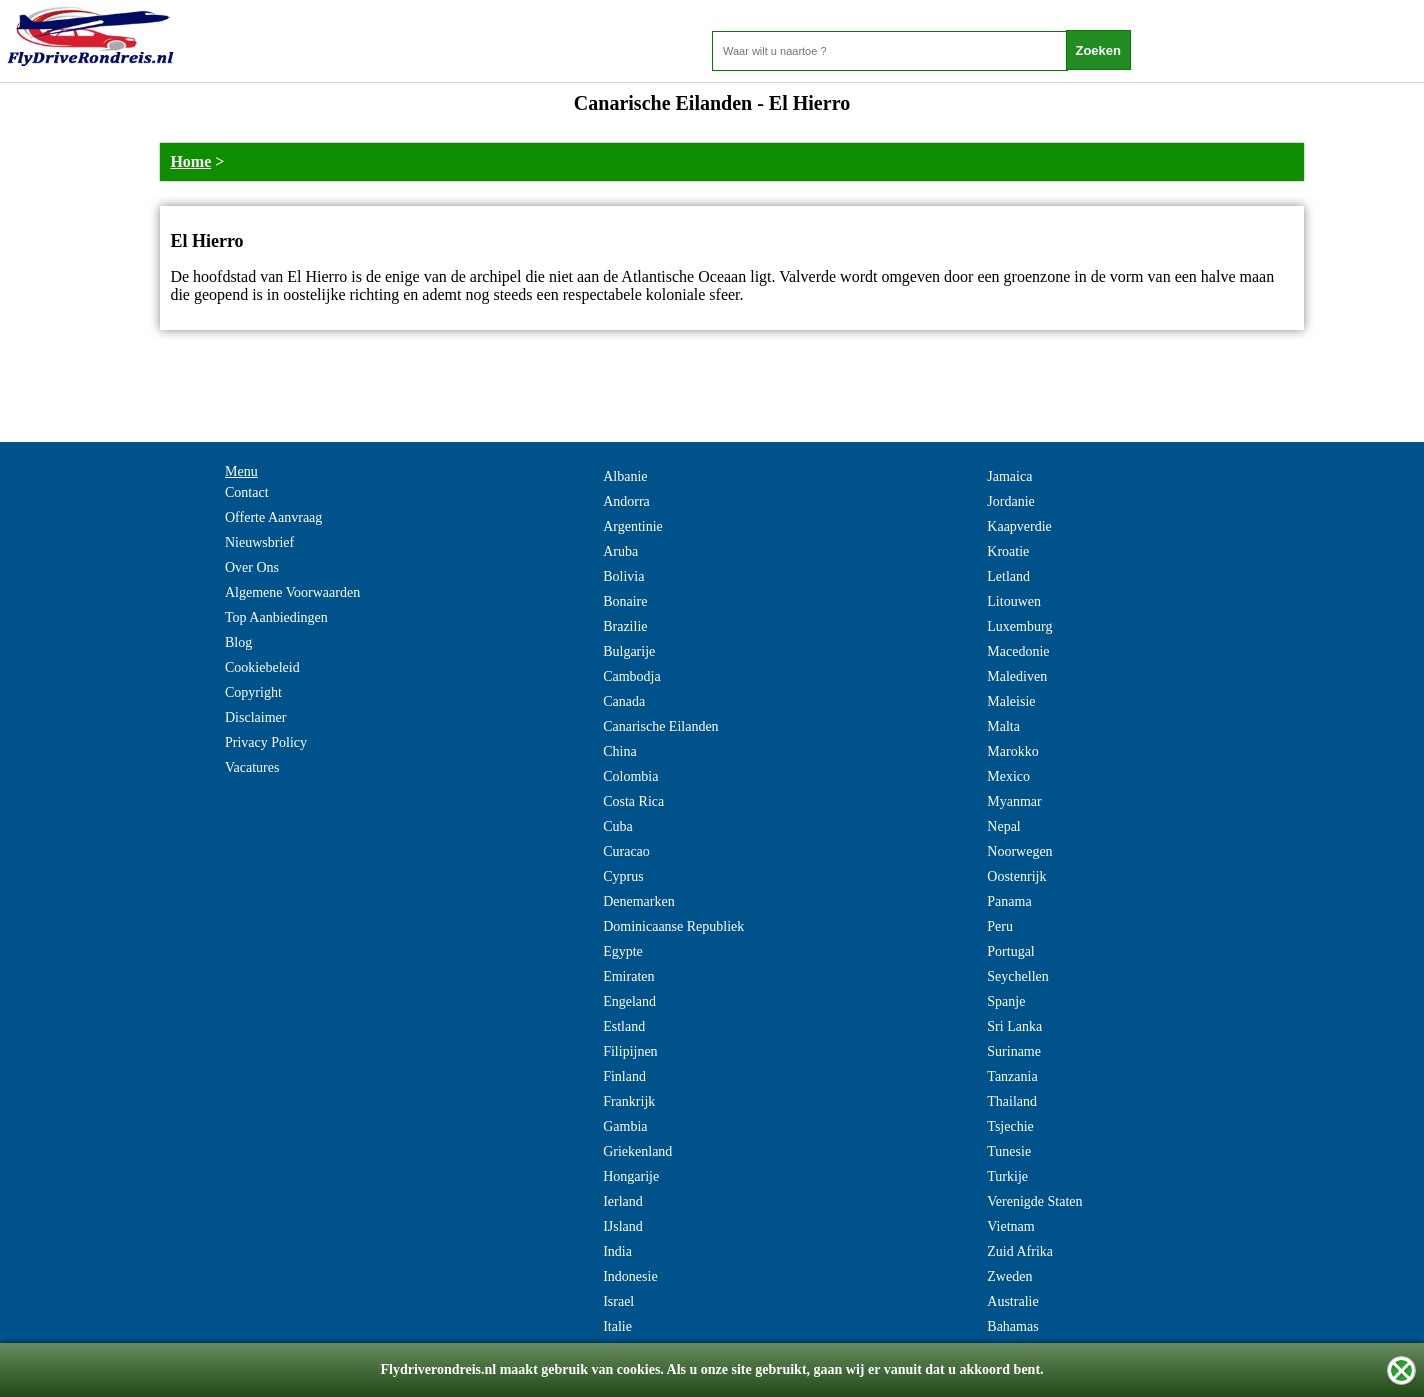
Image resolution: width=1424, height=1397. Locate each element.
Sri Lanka (1014, 1026)
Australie (1012, 1301)
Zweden (1009, 1276)
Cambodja (632, 676)
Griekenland (637, 1151)
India (617, 1251)
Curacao (626, 851)
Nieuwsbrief (259, 542)
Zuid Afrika (1020, 1251)
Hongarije (631, 1176)
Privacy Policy (266, 742)
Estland (624, 1026)
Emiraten (628, 976)
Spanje (1006, 1001)
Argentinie (633, 526)
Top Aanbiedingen (276, 617)
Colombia (630, 776)
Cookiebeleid (262, 667)
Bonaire (625, 601)
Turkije (1007, 1176)
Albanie (625, 476)
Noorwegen (1019, 851)
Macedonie (1018, 651)
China (619, 751)
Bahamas (1012, 1326)
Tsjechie (1010, 1126)
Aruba (620, 551)
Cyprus (623, 876)
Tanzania (1012, 1076)
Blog (238, 642)
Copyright (253, 692)
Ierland (623, 1201)
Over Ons (252, 567)
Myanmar (1014, 801)
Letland (1008, 576)
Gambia (625, 1126)
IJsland (623, 1226)
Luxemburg (1019, 626)
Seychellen (1017, 976)
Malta (1003, 726)
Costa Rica (633, 801)
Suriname (1014, 1051)
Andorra (626, 501)
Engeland (629, 1001)
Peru (1000, 926)
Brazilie (625, 626)
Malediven (1017, 676)
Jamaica (1009, 476)
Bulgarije (629, 651)
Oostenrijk (1016, 876)
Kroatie (1008, 551)
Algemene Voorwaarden (292, 592)
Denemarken (639, 901)
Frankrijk (629, 1101)
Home (190, 161)
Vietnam (1010, 1226)
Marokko (1012, 751)
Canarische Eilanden (660, 726)
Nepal (1003, 826)
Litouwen (1014, 601)
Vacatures (252, 767)
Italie (617, 1326)
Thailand (1012, 1101)
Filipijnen (630, 1051)
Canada (624, 701)
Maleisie (1011, 701)
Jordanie (1010, 501)
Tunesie (1009, 1151)
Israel (618, 1301)
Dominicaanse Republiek (673, 926)
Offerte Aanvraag (273, 517)
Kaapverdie (1019, 526)
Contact (247, 492)
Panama (1009, 901)
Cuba (618, 826)
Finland (624, 1076)
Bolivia (623, 576)
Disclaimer (255, 717)
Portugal (1010, 951)
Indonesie (630, 1276)
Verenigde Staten (1034, 1201)
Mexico (1008, 776)
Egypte (623, 951)
